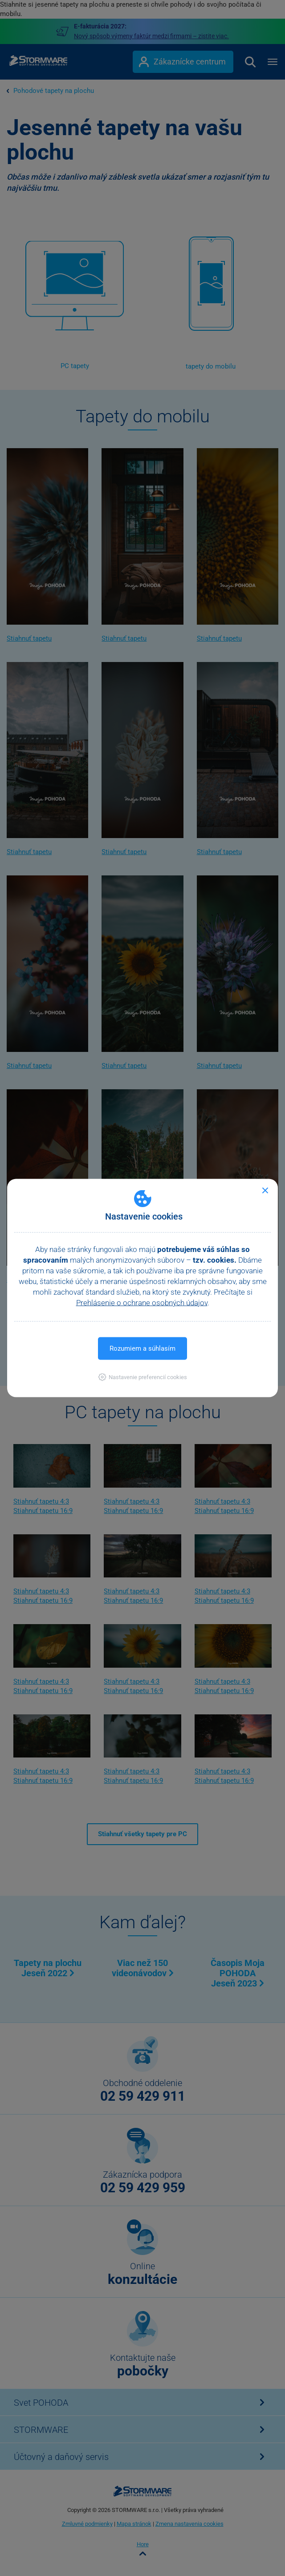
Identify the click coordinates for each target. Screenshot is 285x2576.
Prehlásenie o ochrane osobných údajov (142, 1302)
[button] (142, 1377)
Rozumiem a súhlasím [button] (142, 1348)
